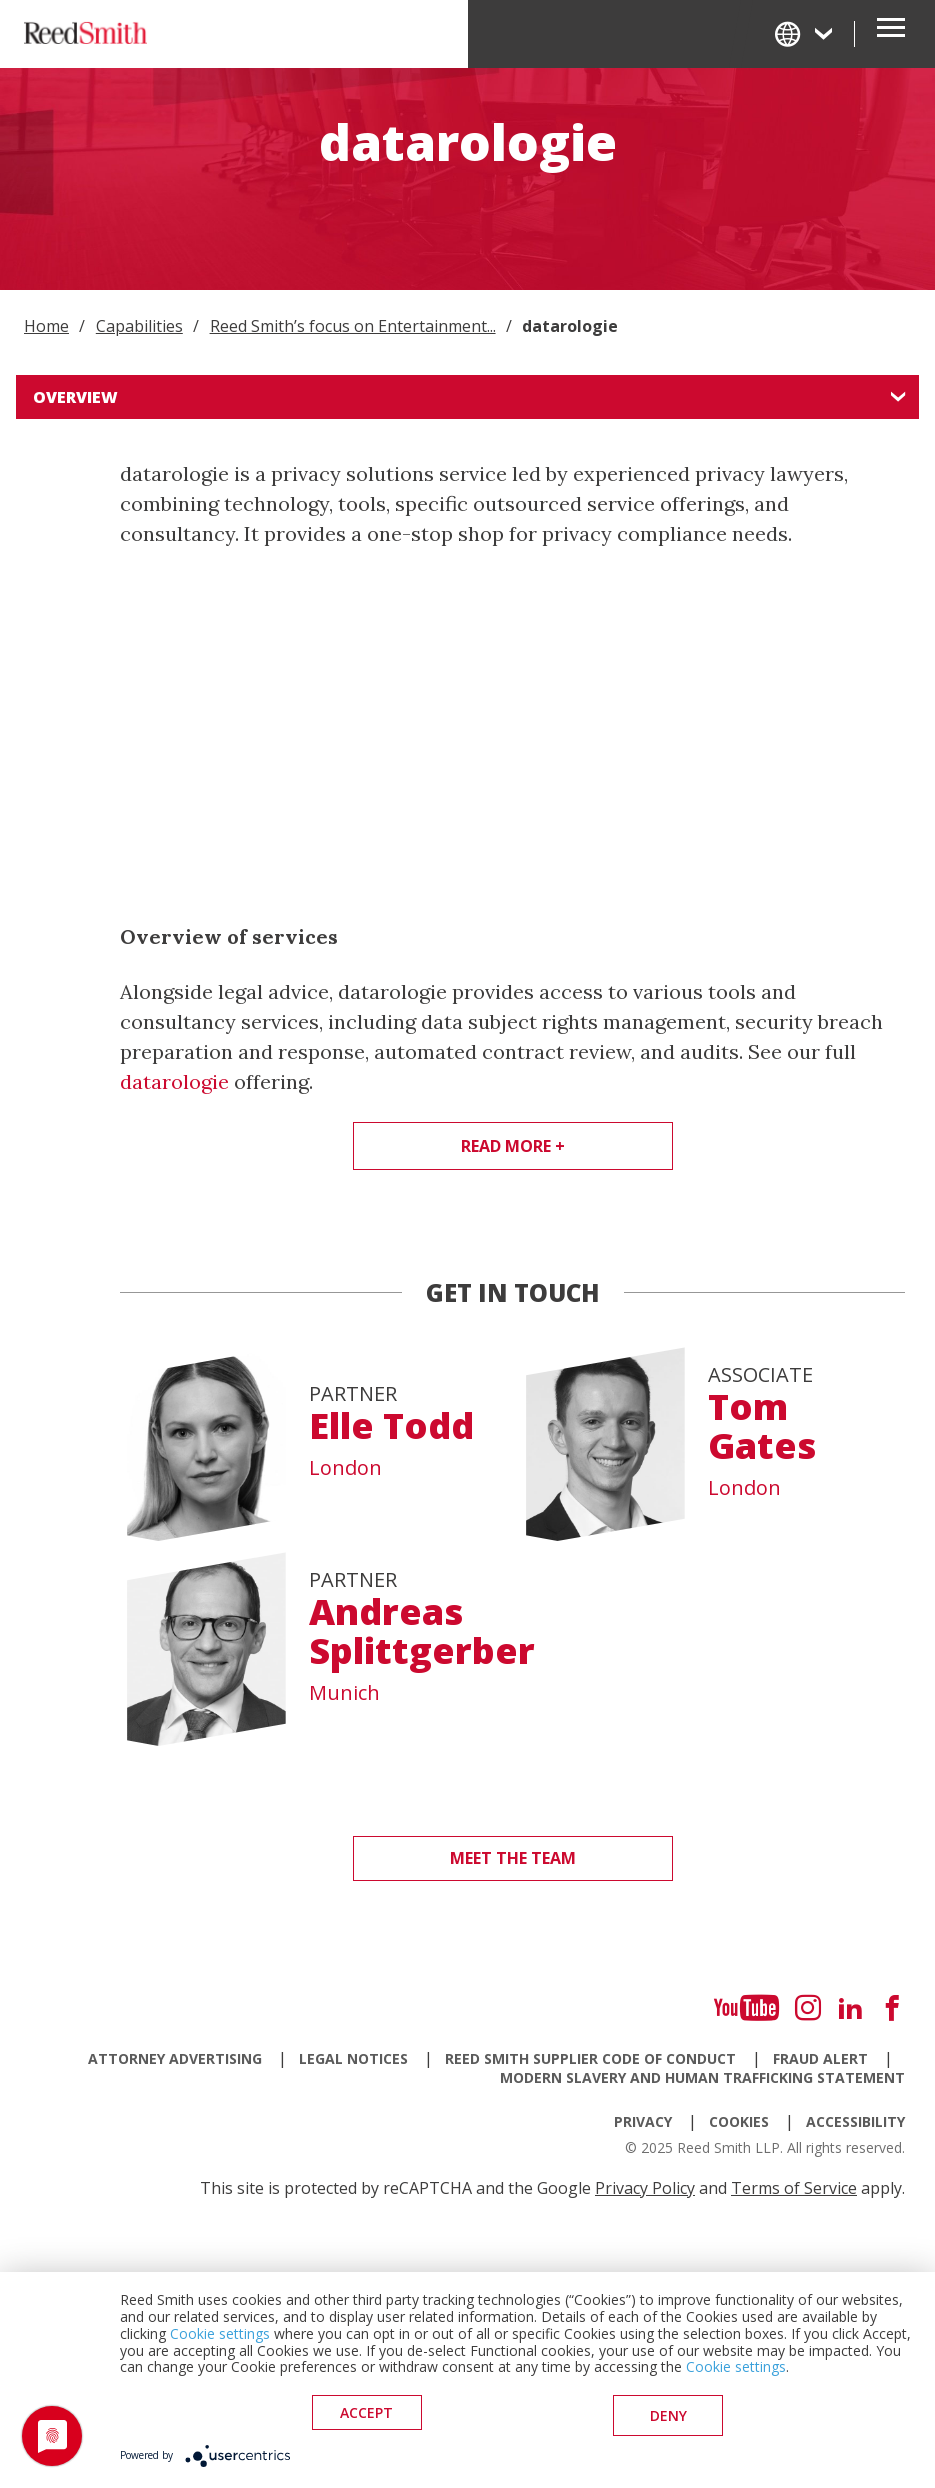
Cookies (739, 2121)
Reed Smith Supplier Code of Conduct (590, 2058)
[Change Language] (805, 33)
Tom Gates (762, 1426)
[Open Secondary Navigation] (891, 34)
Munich (344, 1693)
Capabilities (139, 326)
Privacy (643, 2121)
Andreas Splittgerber (422, 1631)
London (345, 1468)
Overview (75, 397)
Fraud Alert (820, 2058)
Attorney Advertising (175, 2058)
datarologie (174, 1081)
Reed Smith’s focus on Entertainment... (353, 326)
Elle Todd (391, 1425)
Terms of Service (794, 2188)
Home (46, 326)
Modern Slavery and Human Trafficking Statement (702, 2077)
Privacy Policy (645, 2188)
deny (668, 2418)
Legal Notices (353, 2058)
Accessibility (855, 2121)
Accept (366, 2418)
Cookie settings (220, 2338)
